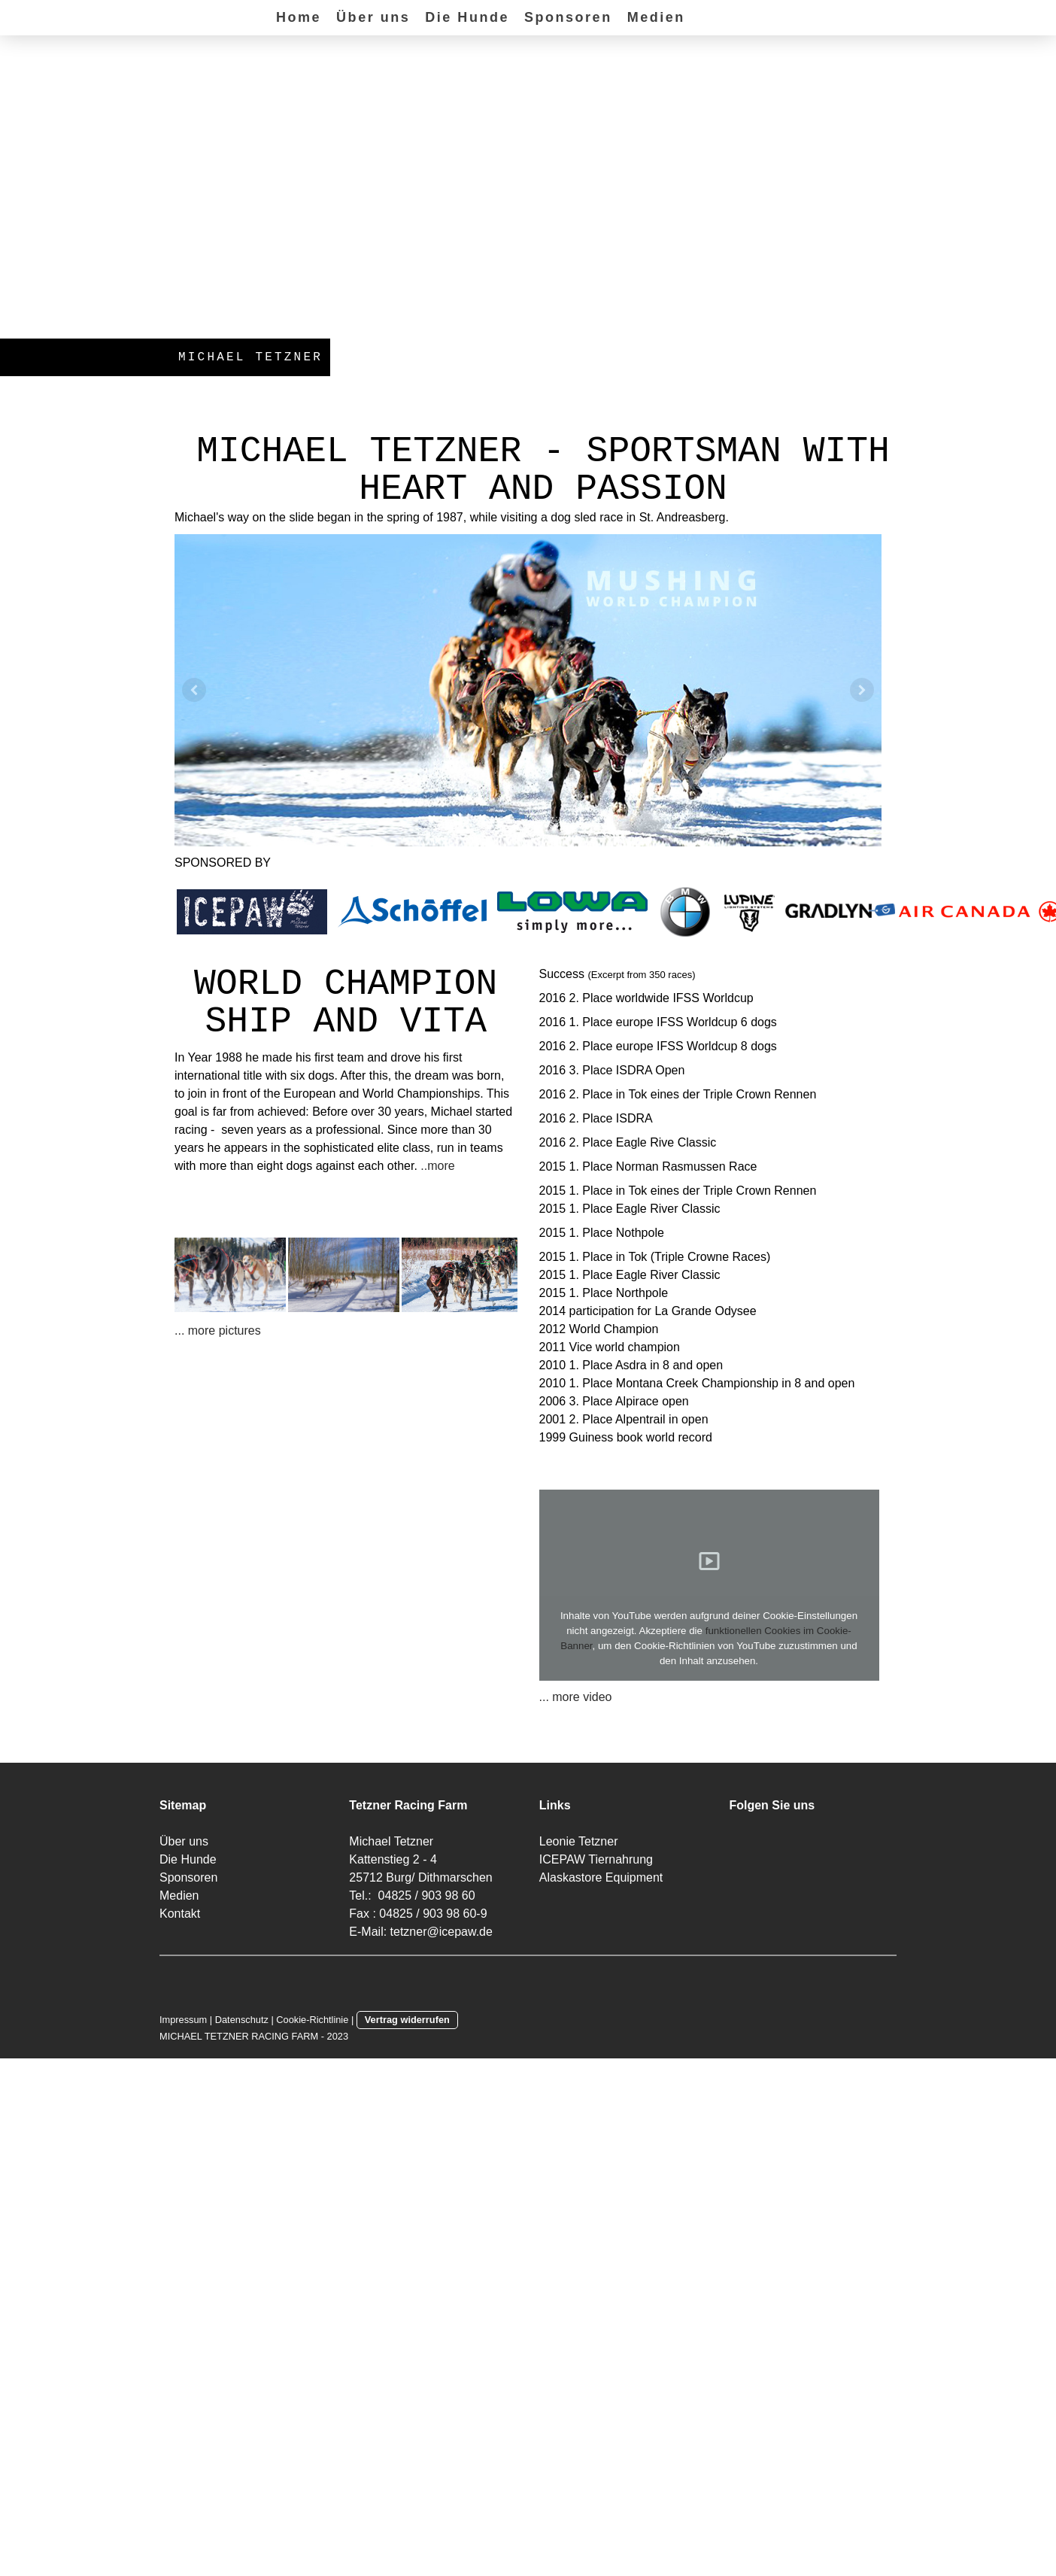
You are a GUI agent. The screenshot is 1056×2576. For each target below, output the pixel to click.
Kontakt (179, 1913)
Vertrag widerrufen (407, 2019)
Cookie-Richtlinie (312, 2019)
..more (437, 1165)
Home (298, 17)
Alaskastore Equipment (601, 1877)
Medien (656, 17)
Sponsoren (568, 17)
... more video (575, 1696)
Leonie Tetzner (578, 1841)
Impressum (183, 2019)
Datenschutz (242, 2019)
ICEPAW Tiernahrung (596, 1859)
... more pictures (217, 1330)
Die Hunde (467, 17)
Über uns (373, 17)
